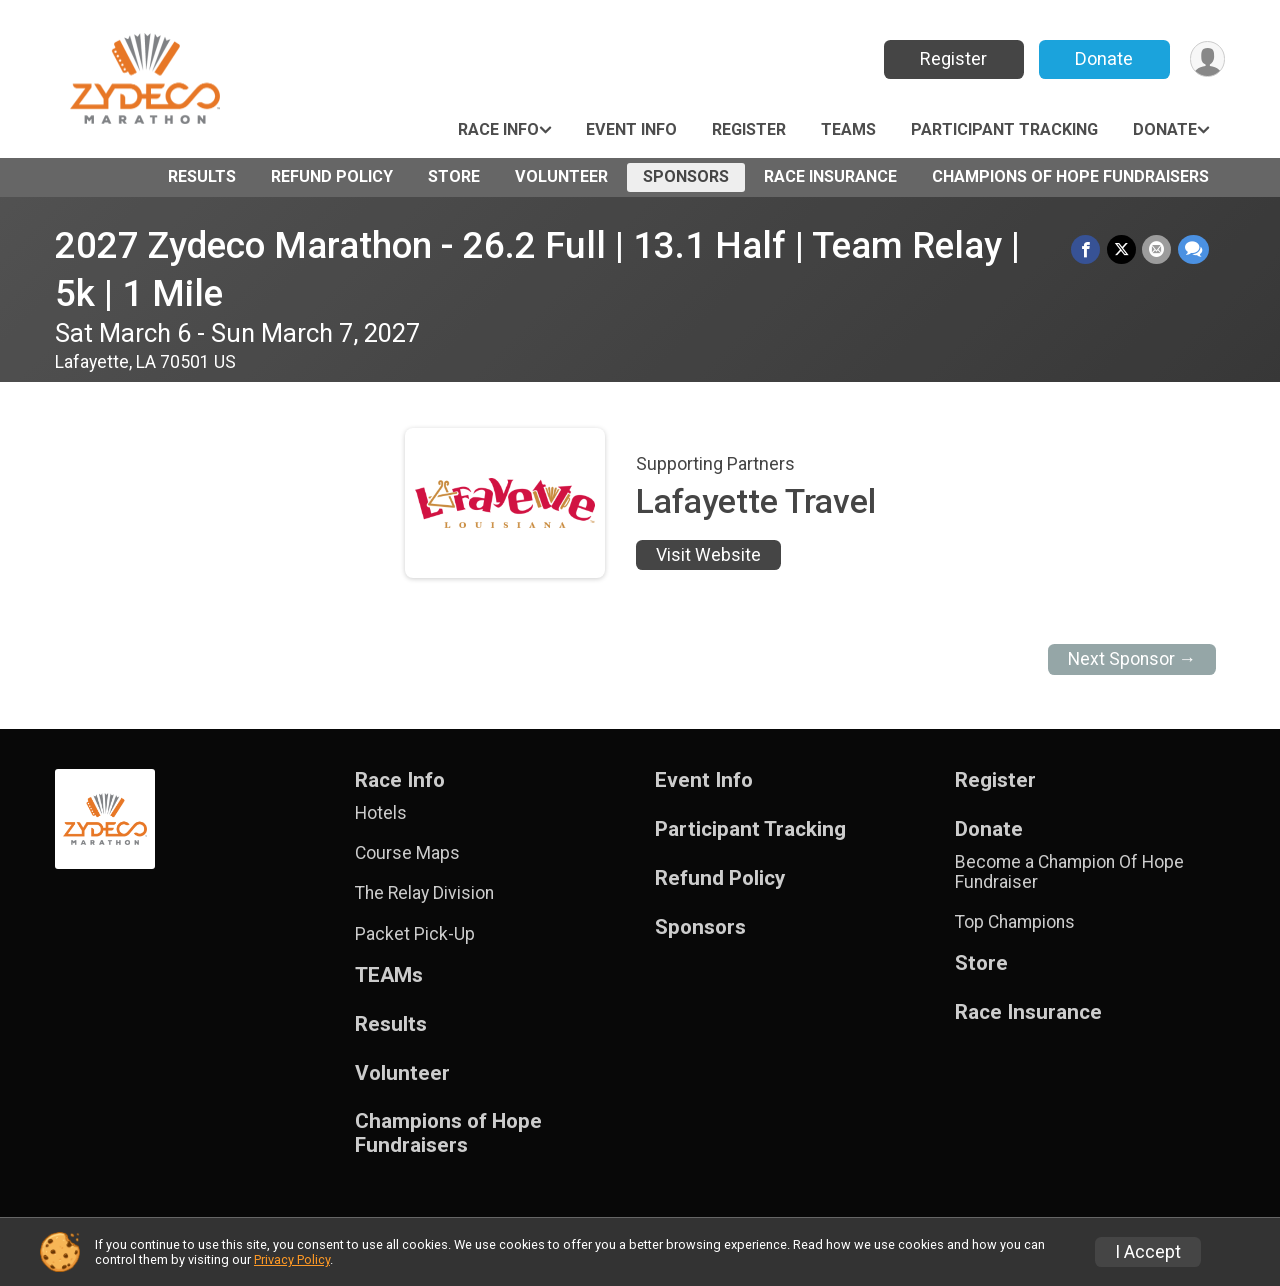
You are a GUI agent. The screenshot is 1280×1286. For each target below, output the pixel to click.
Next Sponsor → (1132, 659)
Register (952, 58)
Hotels (381, 813)
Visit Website (708, 555)
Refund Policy (332, 176)
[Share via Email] (1157, 249)
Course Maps (407, 853)
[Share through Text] (1193, 249)
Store (454, 176)
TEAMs (848, 129)
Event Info (631, 129)
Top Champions (1015, 922)
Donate (1103, 58)
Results (202, 176)
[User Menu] (1206, 59)
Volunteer (561, 176)
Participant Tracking (1004, 129)
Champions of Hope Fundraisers (1070, 176)
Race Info (498, 129)
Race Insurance (830, 176)
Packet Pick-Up (415, 934)
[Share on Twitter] (1122, 249)
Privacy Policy (292, 1259)
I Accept (1148, 1252)
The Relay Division (424, 893)
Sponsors (686, 176)
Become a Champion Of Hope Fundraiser (1069, 872)
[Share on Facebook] (1087, 249)
